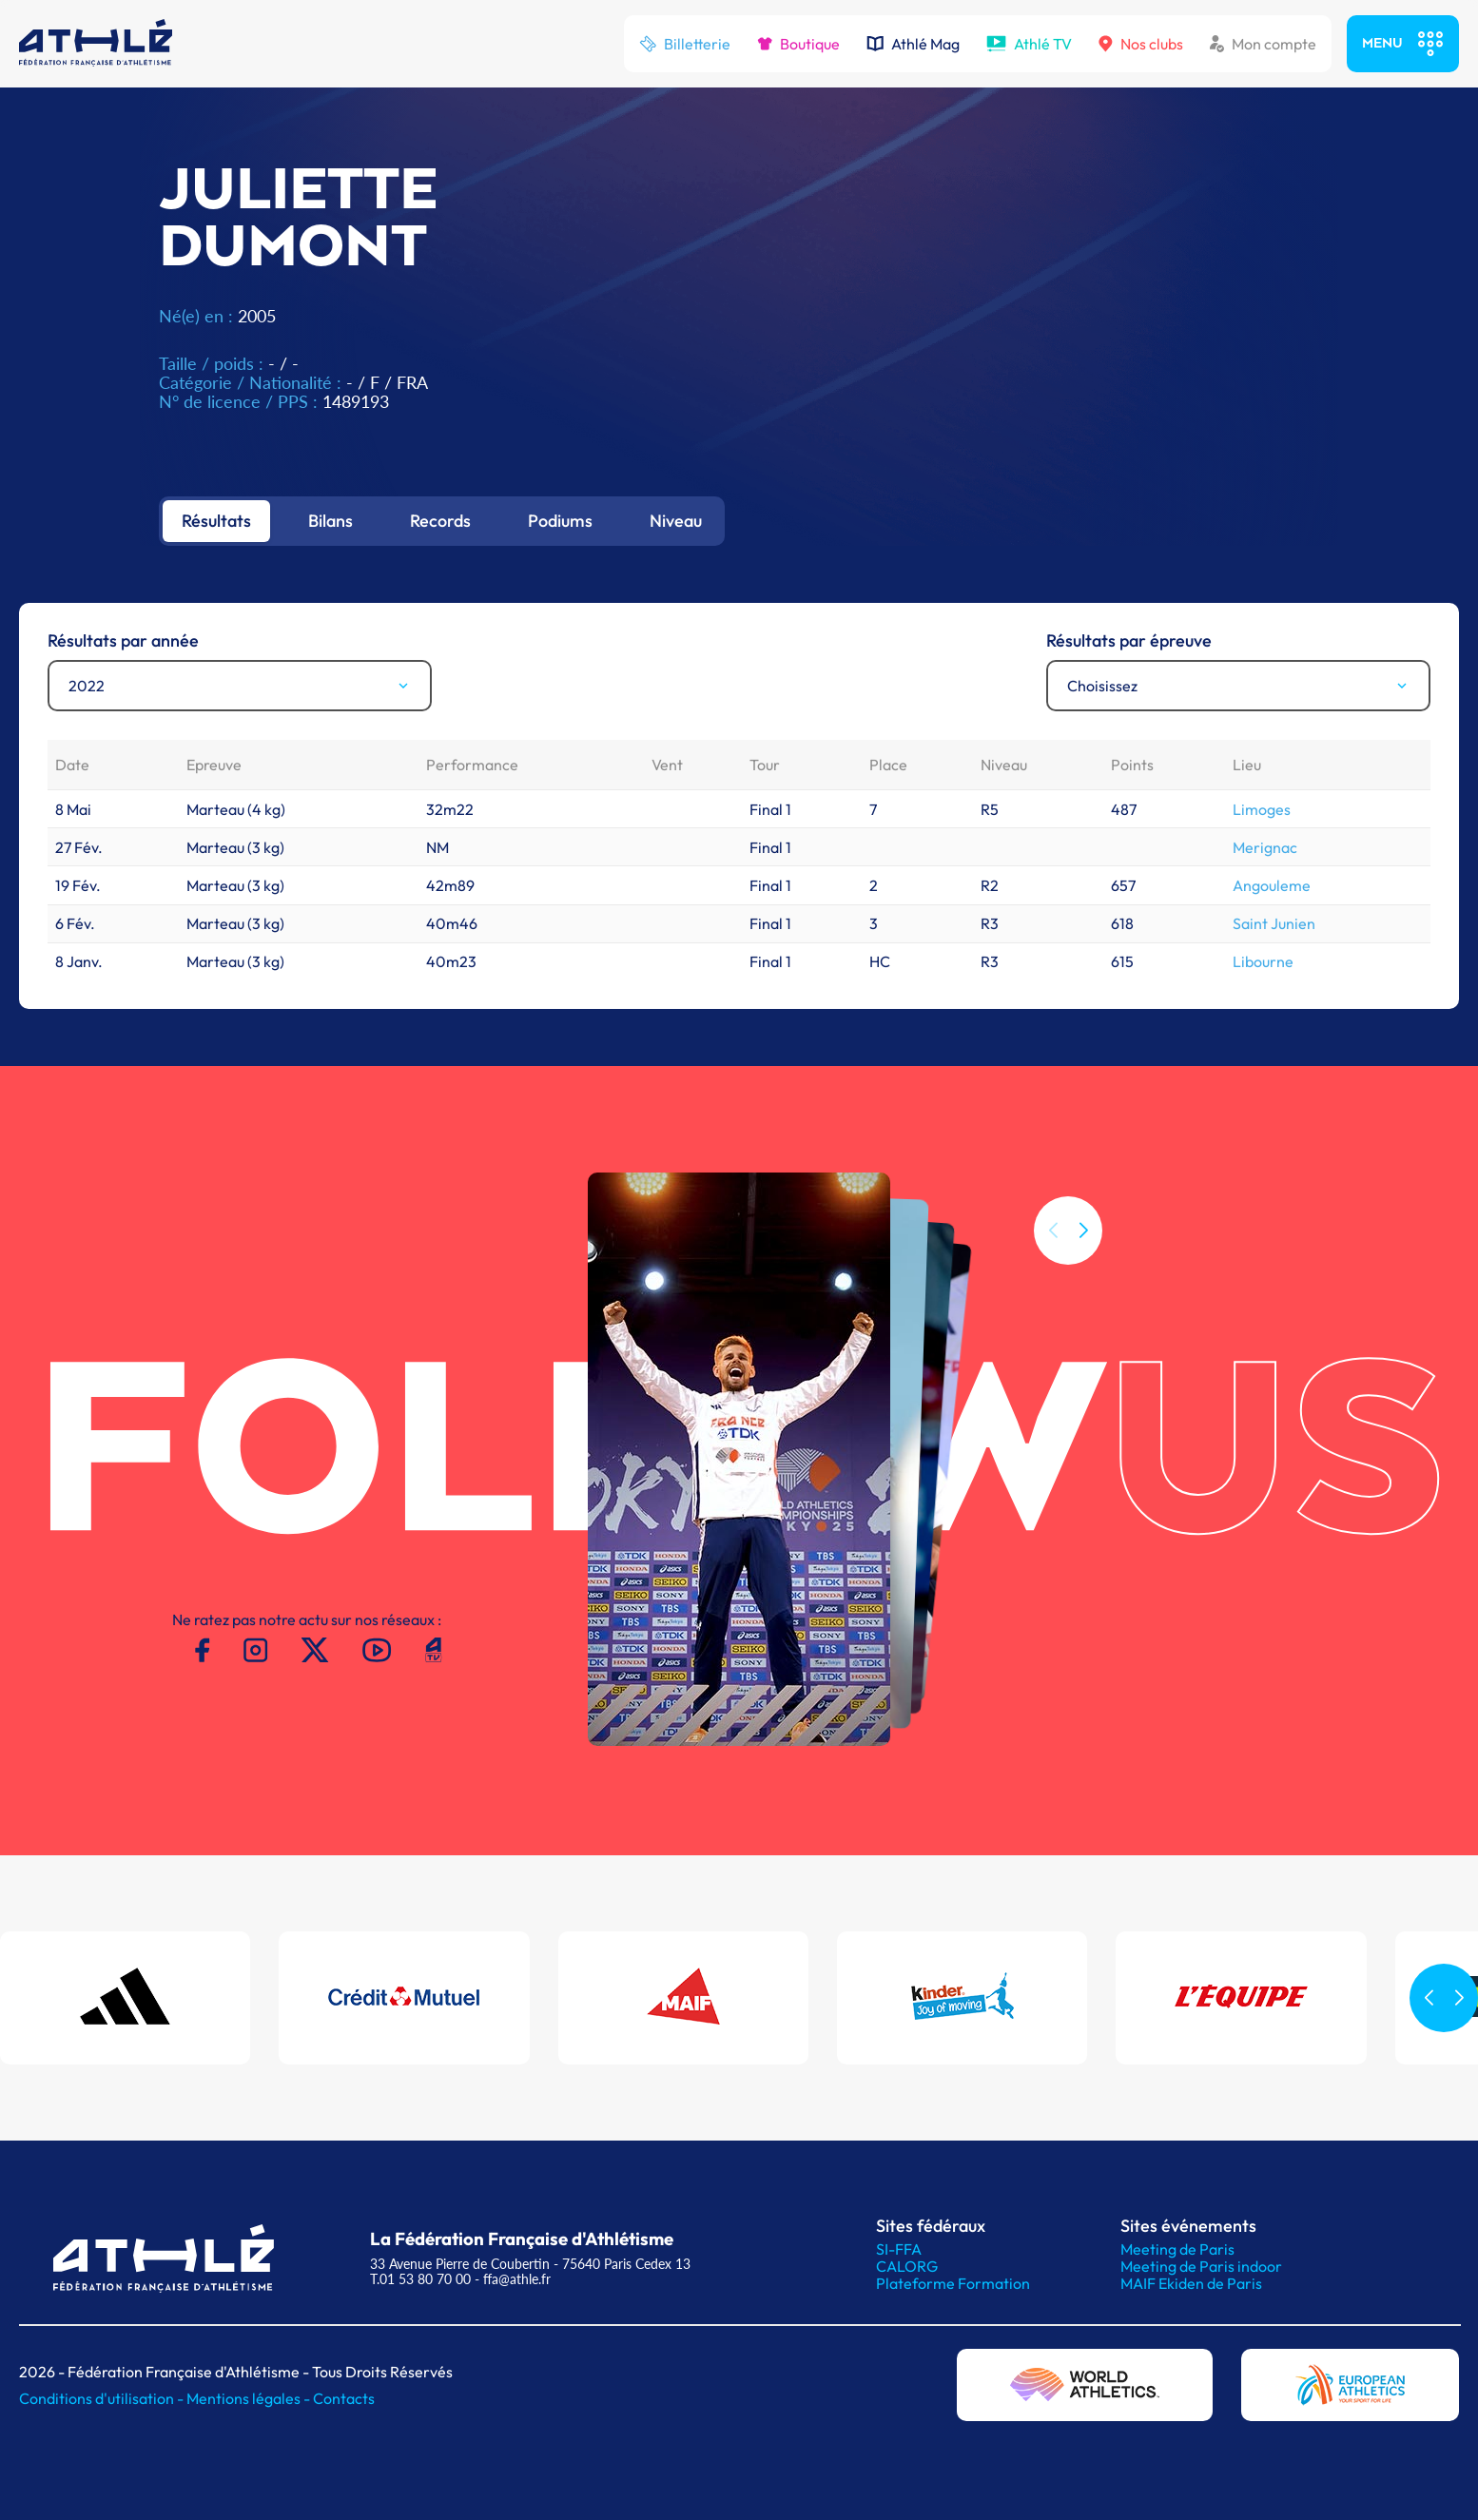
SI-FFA (899, 2248)
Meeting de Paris (1177, 2248)
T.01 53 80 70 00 (420, 2279)
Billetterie (684, 43)
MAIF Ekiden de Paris (1191, 2283)
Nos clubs (1141, 43)
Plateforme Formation (953, 2283)
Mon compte (1263, 43)
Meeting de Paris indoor (1201, 2266)
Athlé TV (1029, 43)
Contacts (344, 2398)
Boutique (798, 43)
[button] (1083, 1230)
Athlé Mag (913, 43)
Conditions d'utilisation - (102, 2398)
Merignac (1265, 847)
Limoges (1262, 809)
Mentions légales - (249, 2398)
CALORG (907, 2266)
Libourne (1263, 961)
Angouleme (1272, 885)
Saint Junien (1274, 923)
